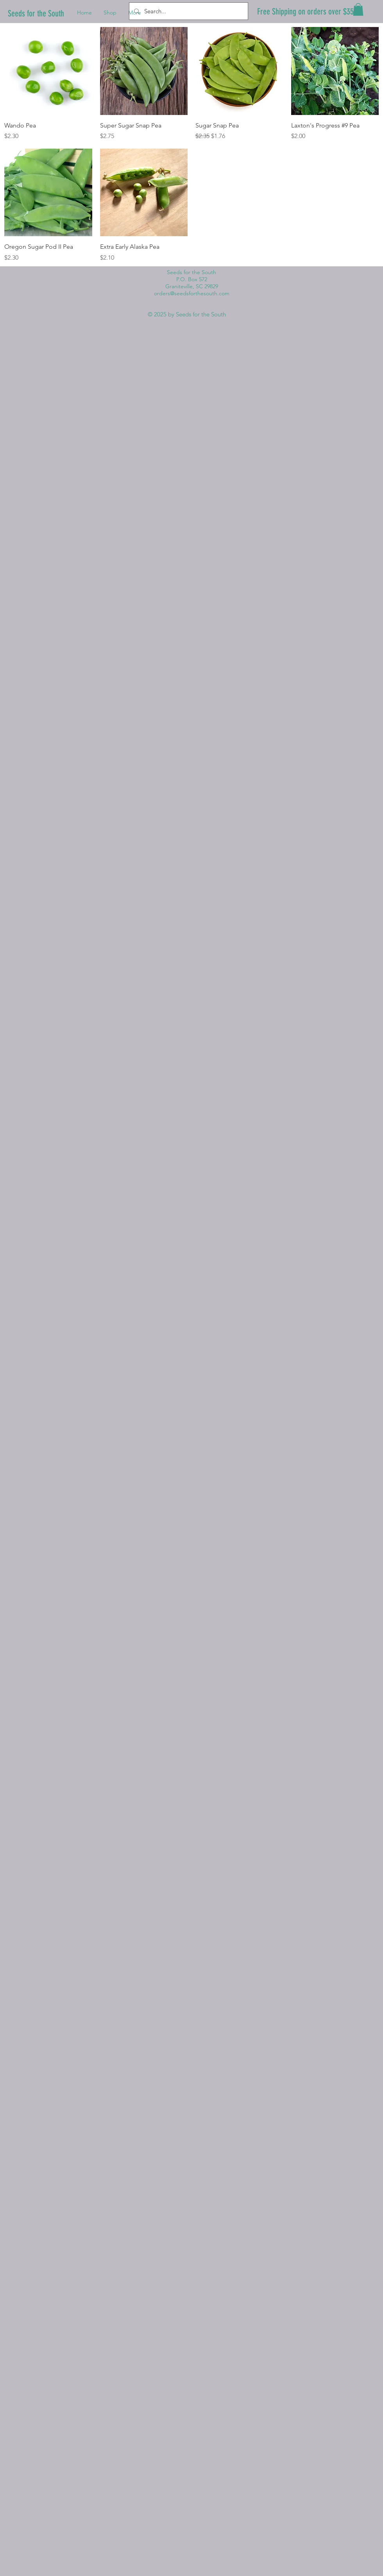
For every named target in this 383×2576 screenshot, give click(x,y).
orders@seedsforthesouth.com (191, 293)
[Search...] (187, 11)
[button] (358, 9)
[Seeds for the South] (38, 14)
